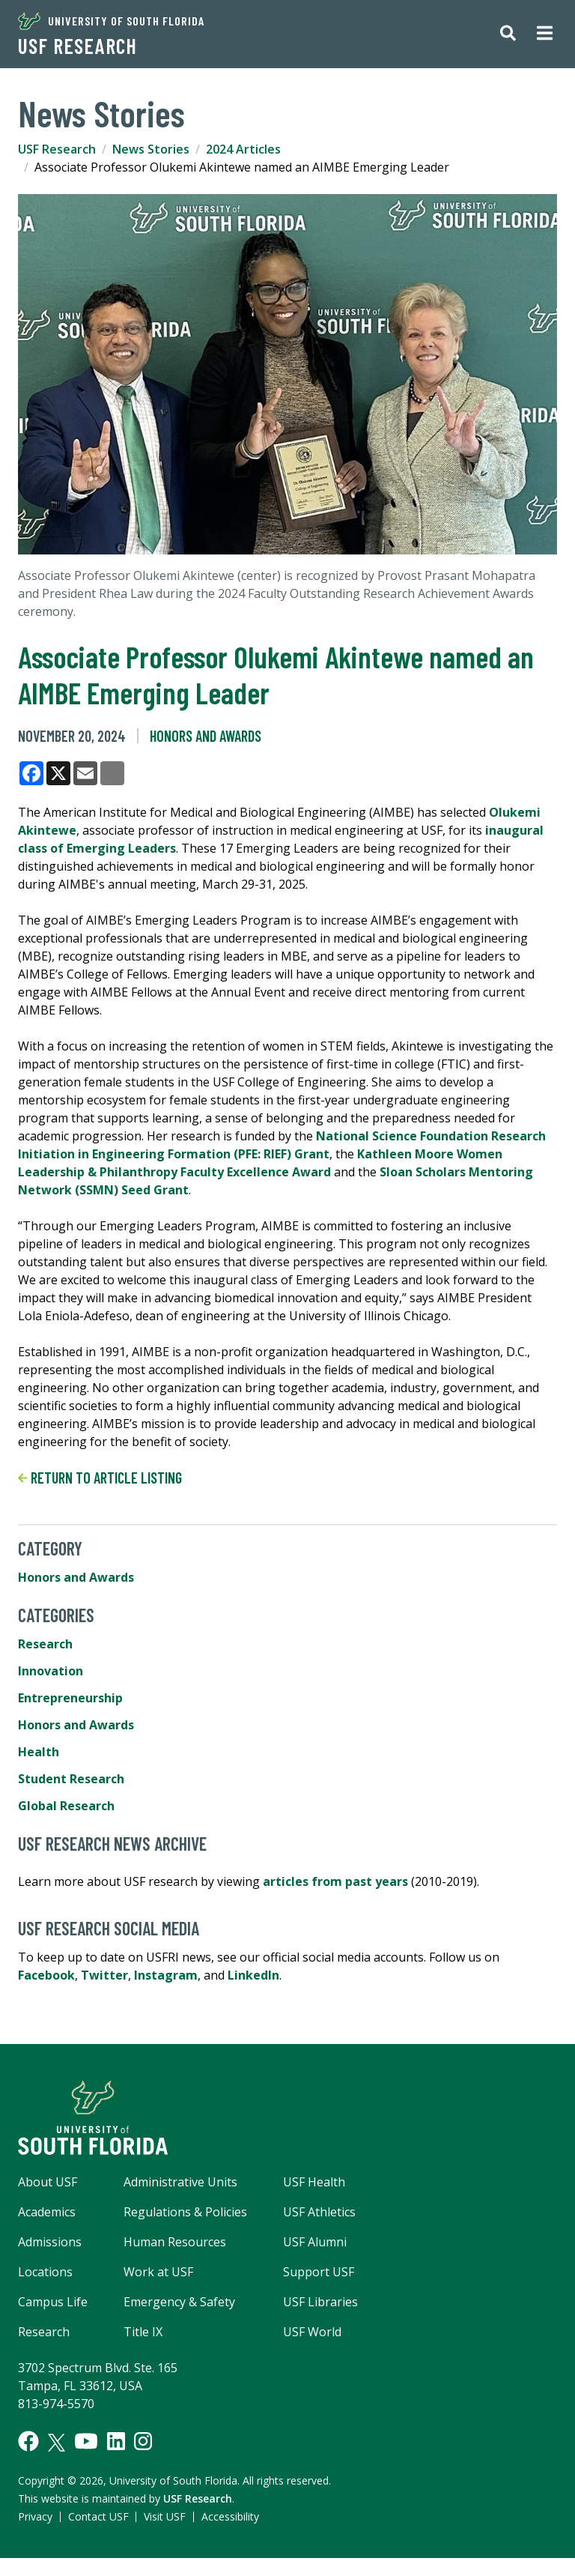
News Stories (150, 149)
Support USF (318, 2272)
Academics (47, 2212)
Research (45, 1644)
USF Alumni (315, 2242)
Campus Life (53, 2302)
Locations (45, 2272)
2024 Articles (243, 149)
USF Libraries (320, 2302)
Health (38, 1752)
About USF (47, 2182)
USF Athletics (319, 2212)
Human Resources (175, 2242)
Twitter (104, 1975)
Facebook (46, 1975)
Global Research (66, 1806)
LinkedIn (253, 1975)
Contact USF (98, 2516)
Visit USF (165, 2516)
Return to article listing (100, 1478)
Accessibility (230, 2516)
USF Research (77, 45)
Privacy (35, 2516)
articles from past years (335, 1881)
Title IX (143, 2331)
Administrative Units (180, 2182)
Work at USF (158, 2272)
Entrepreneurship (70, 1698)
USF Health (314, 2182)
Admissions (50, 2242)
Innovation (50, 1671)
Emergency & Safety (179, 2302)
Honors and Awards (205, 736)
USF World (312, 2331)
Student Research (71, 1779)
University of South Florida (111, 21)
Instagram (166, 1975)
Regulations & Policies (185, 2212)
